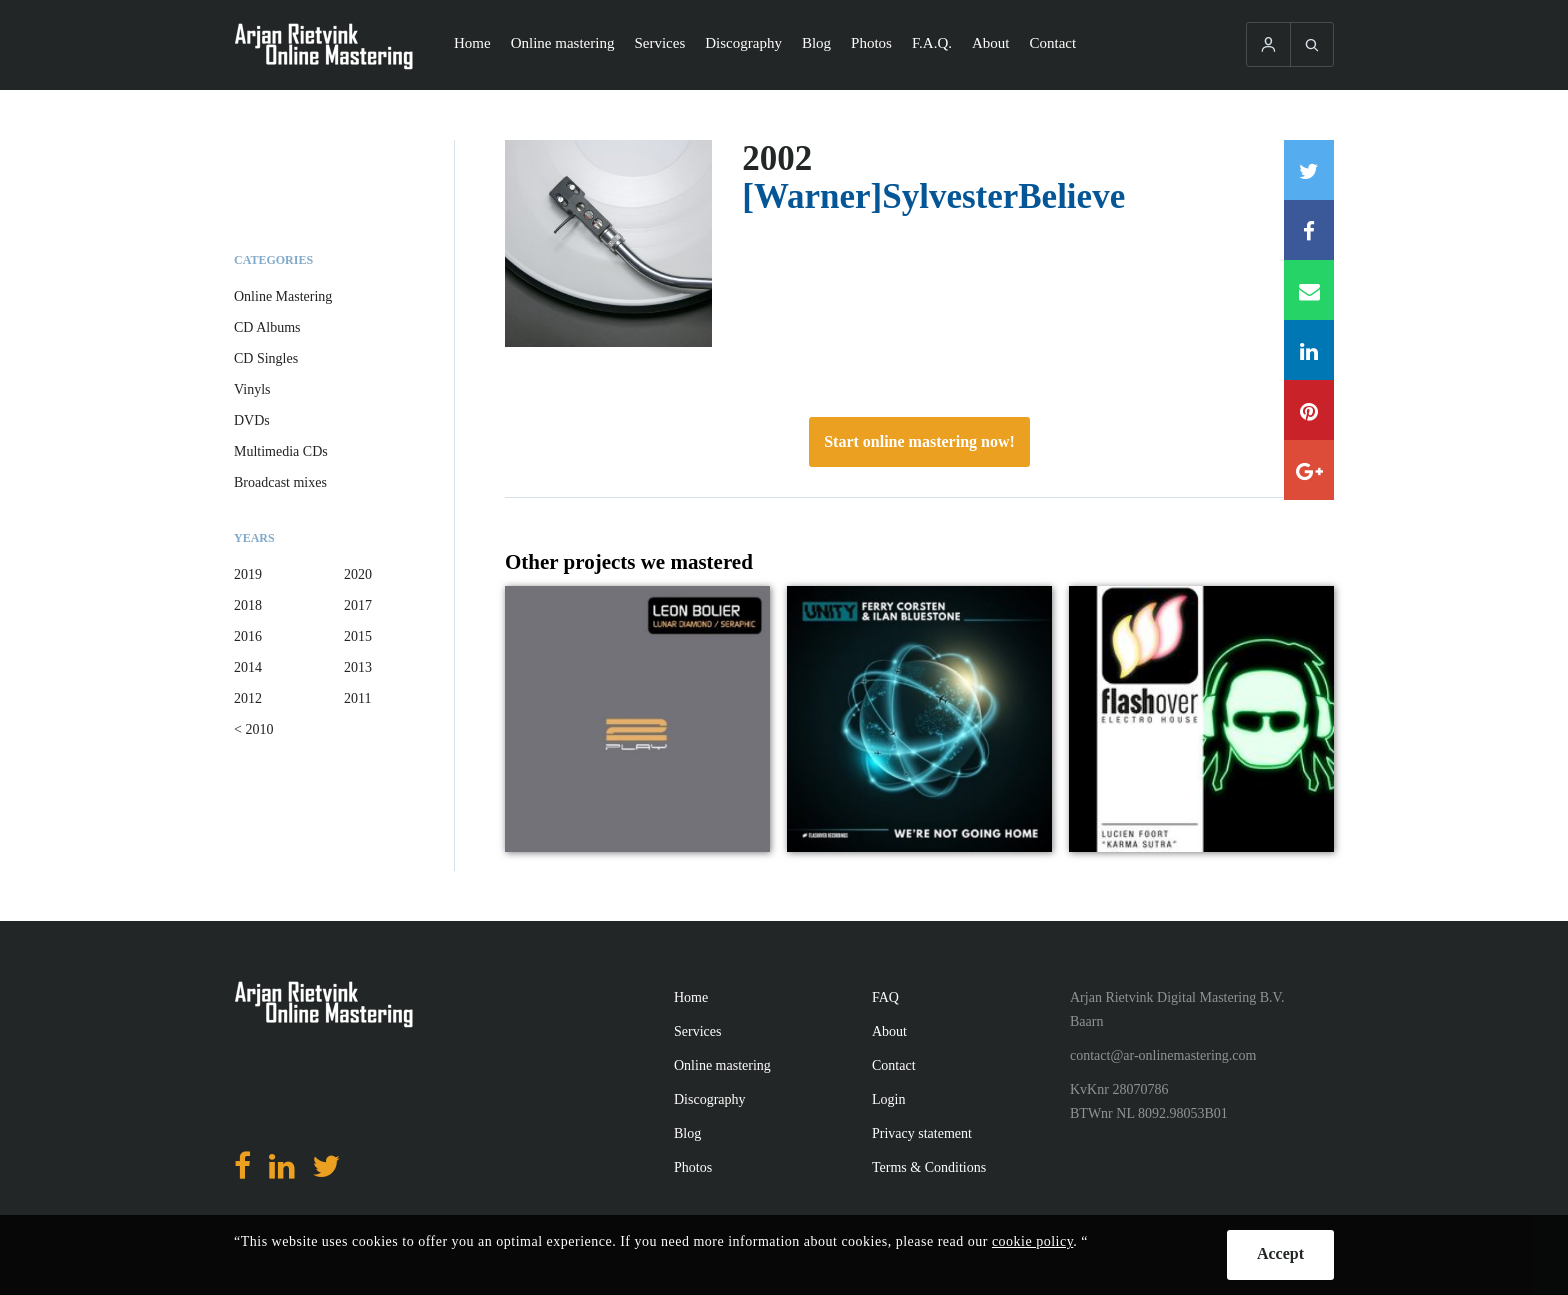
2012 (248, 698)
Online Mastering (283, 296)
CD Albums (267, 327)
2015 (358, 636)
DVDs (252, 420)
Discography (743, 43)
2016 (248, 636)
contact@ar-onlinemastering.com (1163, 1055)
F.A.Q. (932, 43)
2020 (358, 574)
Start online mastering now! (919, 441)
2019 (248, 574)
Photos (871, 43)
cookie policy (1032, 1241)
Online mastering (563, 43)
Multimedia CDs (281, 451)
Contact (1053, 43)
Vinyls (252, 389)
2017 (358, 605)
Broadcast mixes (280, 482)
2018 (248, 605)
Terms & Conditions (929, 1167)
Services (659, 43)
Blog (816, 43)
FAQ (885, 997)
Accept (1280, 1253)
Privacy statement (922, 1133)
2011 (357, 698)
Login (888, 1099)
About (991, 43)
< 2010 (253, 729)
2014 (248, 667)
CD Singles (266, 358)
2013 (358, 667)
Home (472, 43)
